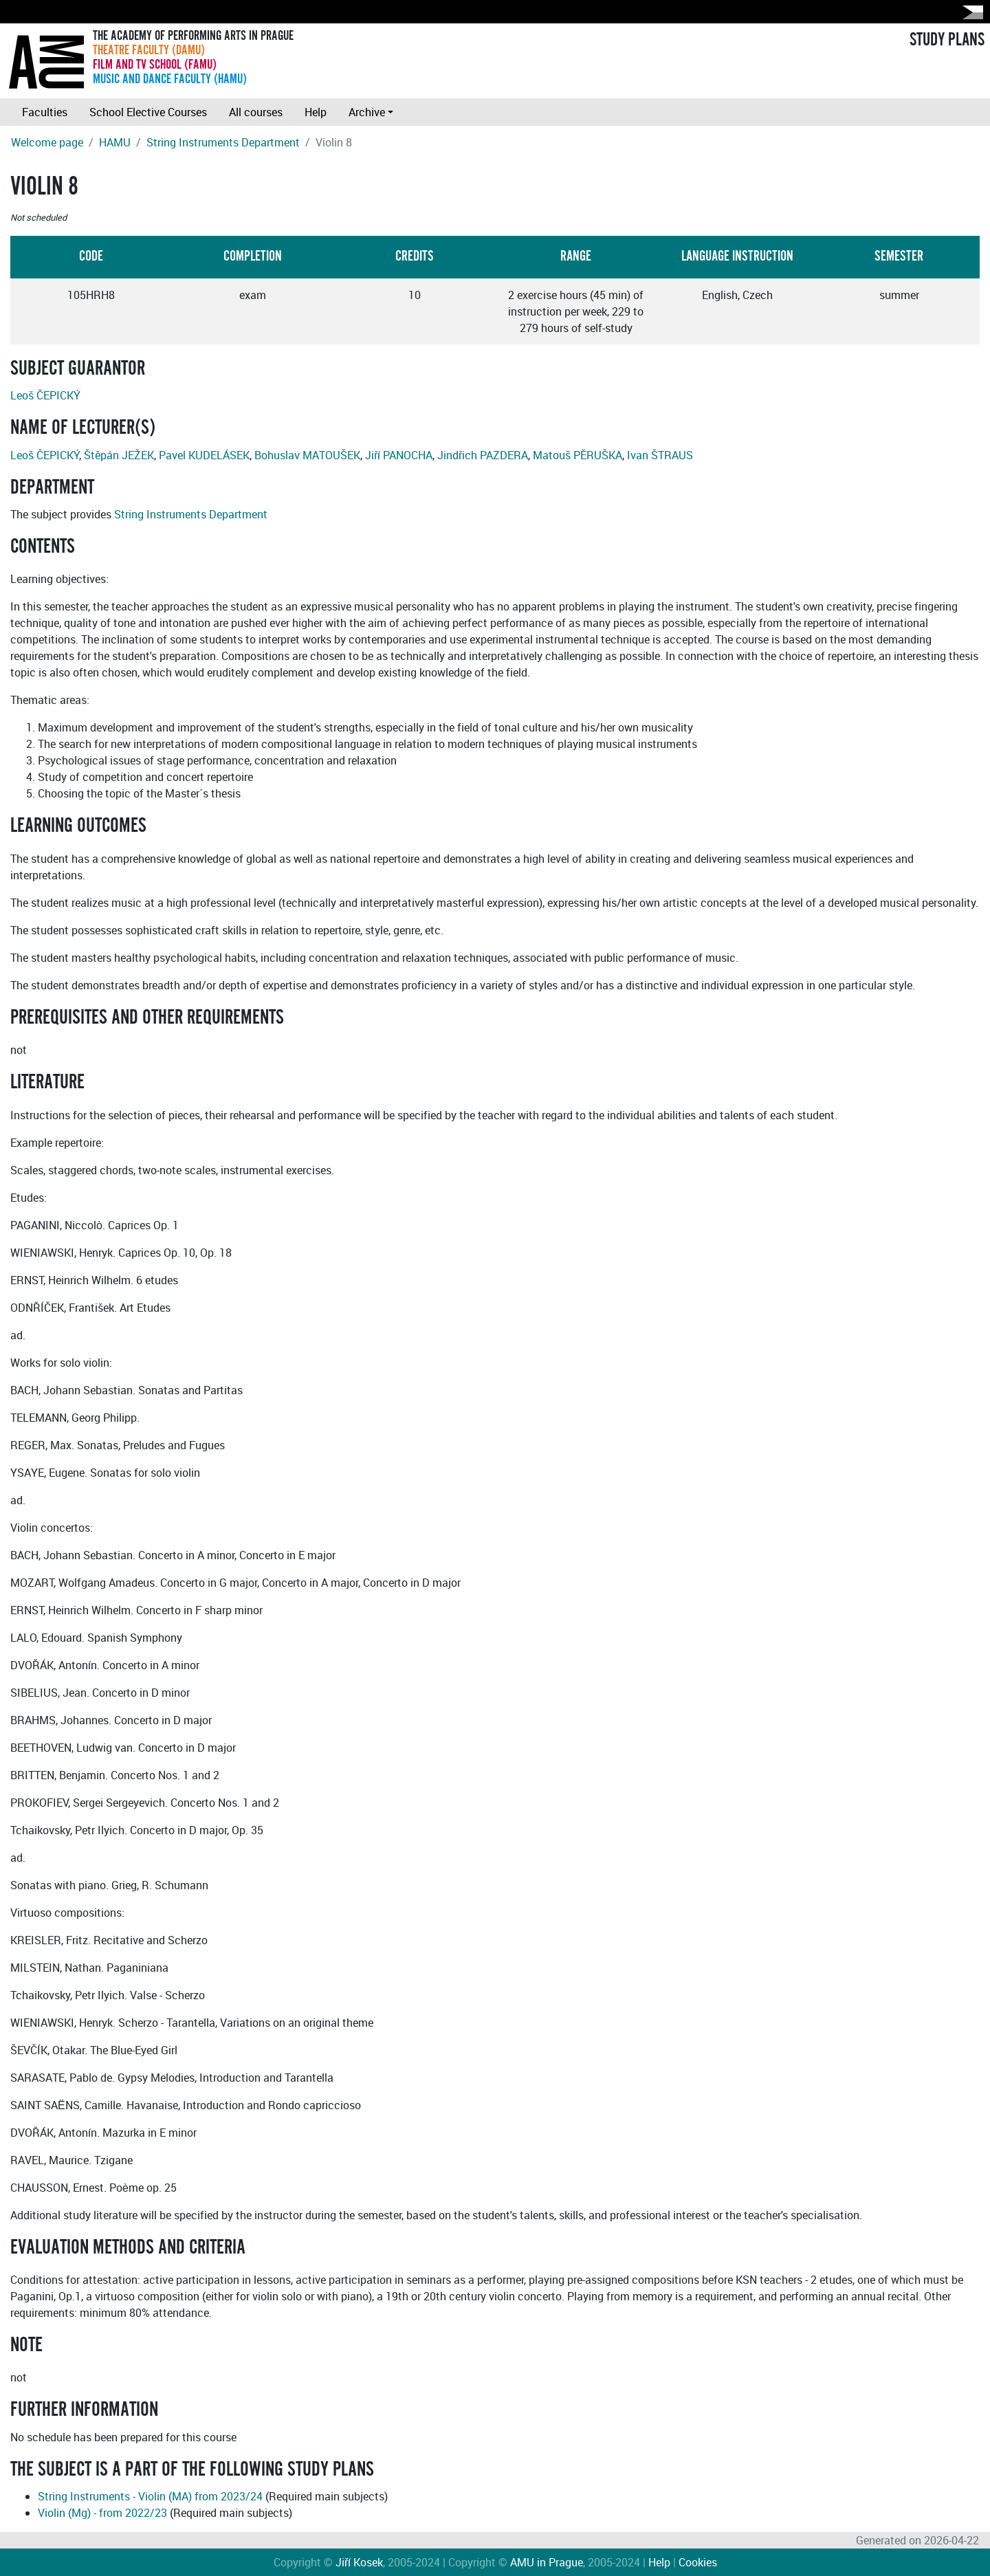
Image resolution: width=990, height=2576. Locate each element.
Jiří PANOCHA (398, 455)
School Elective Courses (148, 112)
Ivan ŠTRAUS (660, 455)
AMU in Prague (546, 2562)
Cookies (698, 2562)
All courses (256, 112)
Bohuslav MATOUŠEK (307, 455)
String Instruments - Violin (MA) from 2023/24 (150, 2496)
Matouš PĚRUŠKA (577, 455)
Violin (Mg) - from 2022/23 (102, 2512)
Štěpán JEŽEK (119, 455)
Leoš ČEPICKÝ (45, 395)
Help (316, 112)
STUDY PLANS (947, 39)
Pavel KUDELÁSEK (204, 455)
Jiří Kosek (359, 2562)
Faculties (44, 112)
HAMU (115, 142)
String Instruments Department (223, 142)
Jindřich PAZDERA (482, 455)
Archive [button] (367, 112)
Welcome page (47, 142)
